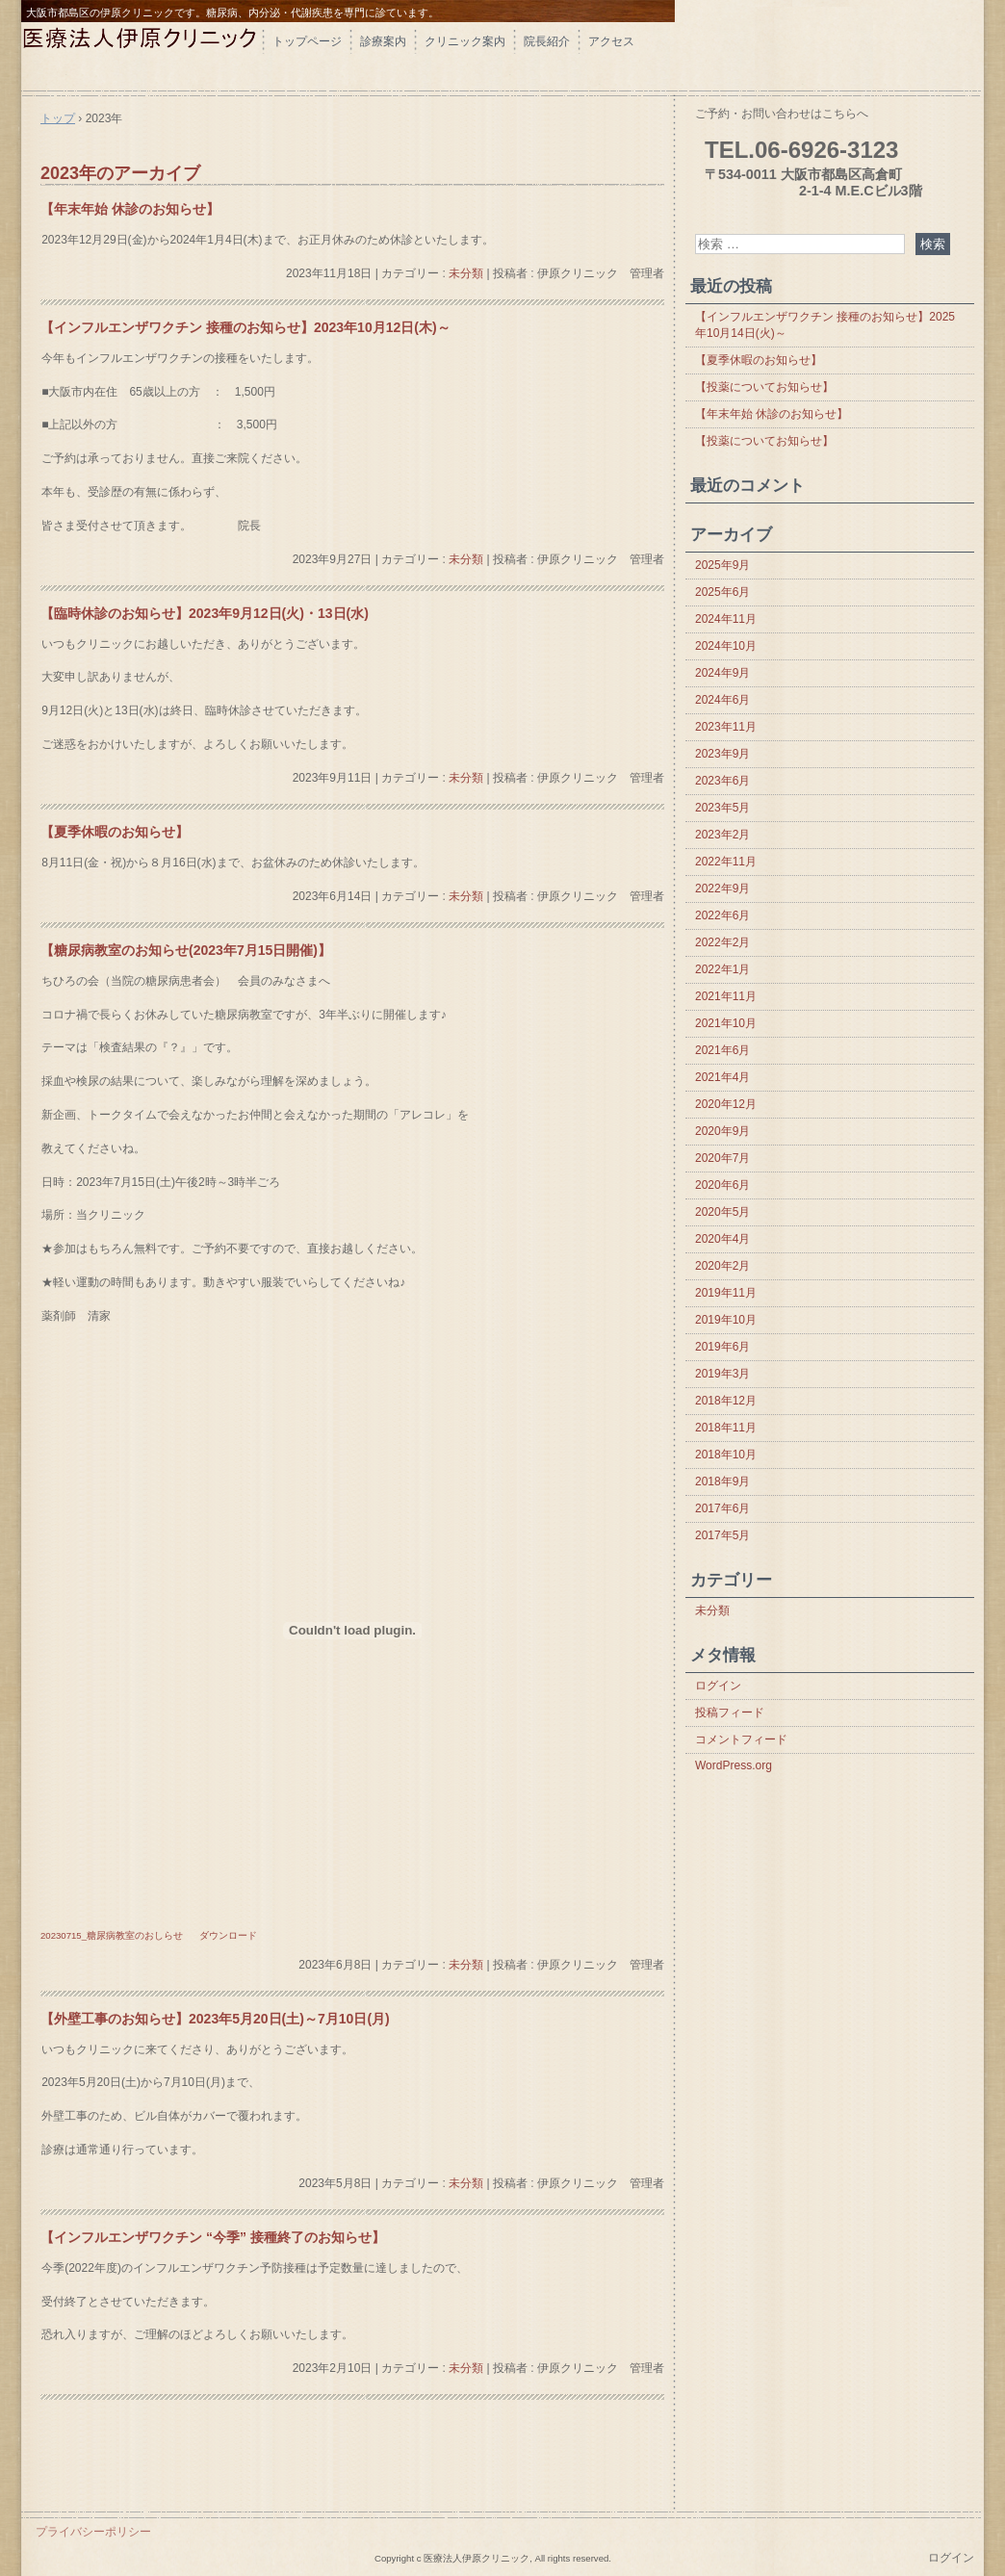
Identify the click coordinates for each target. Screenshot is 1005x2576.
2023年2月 (722, 834)
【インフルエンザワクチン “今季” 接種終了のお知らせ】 (212, 2237)
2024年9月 (722, 673)
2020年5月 (722, 1212)
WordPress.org (733, 1765)
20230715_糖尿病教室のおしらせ (111, 1935)
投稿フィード (729, 1712)
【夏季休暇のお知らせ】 (114, 831)
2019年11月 (726, 1293)
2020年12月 (726, 1104)
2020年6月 (722, 1185)
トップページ (307, 41)
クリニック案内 (465, 41)
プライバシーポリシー (93, 2531)
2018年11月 (726, 1427)
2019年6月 (722, 1346)
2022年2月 (722, 942)
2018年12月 (726, 1400)
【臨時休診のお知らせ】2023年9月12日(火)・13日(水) (204, 613)
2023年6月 (722, 780)
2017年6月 (722, 1508)
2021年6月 (722, 1050)
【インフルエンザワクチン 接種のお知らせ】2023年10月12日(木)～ (245, 327)
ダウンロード (228, 1935)
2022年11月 (726, 861)
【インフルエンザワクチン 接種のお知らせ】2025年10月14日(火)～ (825, 325)
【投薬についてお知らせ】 (764, 387)
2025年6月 (722, 592)
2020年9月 (722, 1131)
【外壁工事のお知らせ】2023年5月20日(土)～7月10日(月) (215, 2018)
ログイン (718, 1685)
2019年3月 (722, 1373)
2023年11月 (726, 727)
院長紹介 (547, 41)
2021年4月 (722, 1077)
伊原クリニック (141, 55)
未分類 (466, 273)
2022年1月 (722, 969)
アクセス (611, 41)
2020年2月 (722, 1266)
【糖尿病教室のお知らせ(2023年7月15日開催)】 (185, 950)
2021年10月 (726, 1023)
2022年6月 (722, 915)
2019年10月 (726, 1320)
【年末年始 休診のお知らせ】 (129, 209)
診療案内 (383, 41)
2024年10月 (726, 646)
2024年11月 (726, 619)
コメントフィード (741, 1739)
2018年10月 (726, 1454)
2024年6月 (722, 700)
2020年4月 (722, 1239)
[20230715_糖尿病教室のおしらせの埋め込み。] (352, 1630)
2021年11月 (726, 996)
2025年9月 (722, 565)
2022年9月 (722, 888)
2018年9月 (722, 1481)
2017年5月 (722, 1535)
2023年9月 (722, 753)
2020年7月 (722, 1158)
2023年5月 (722, 807)
